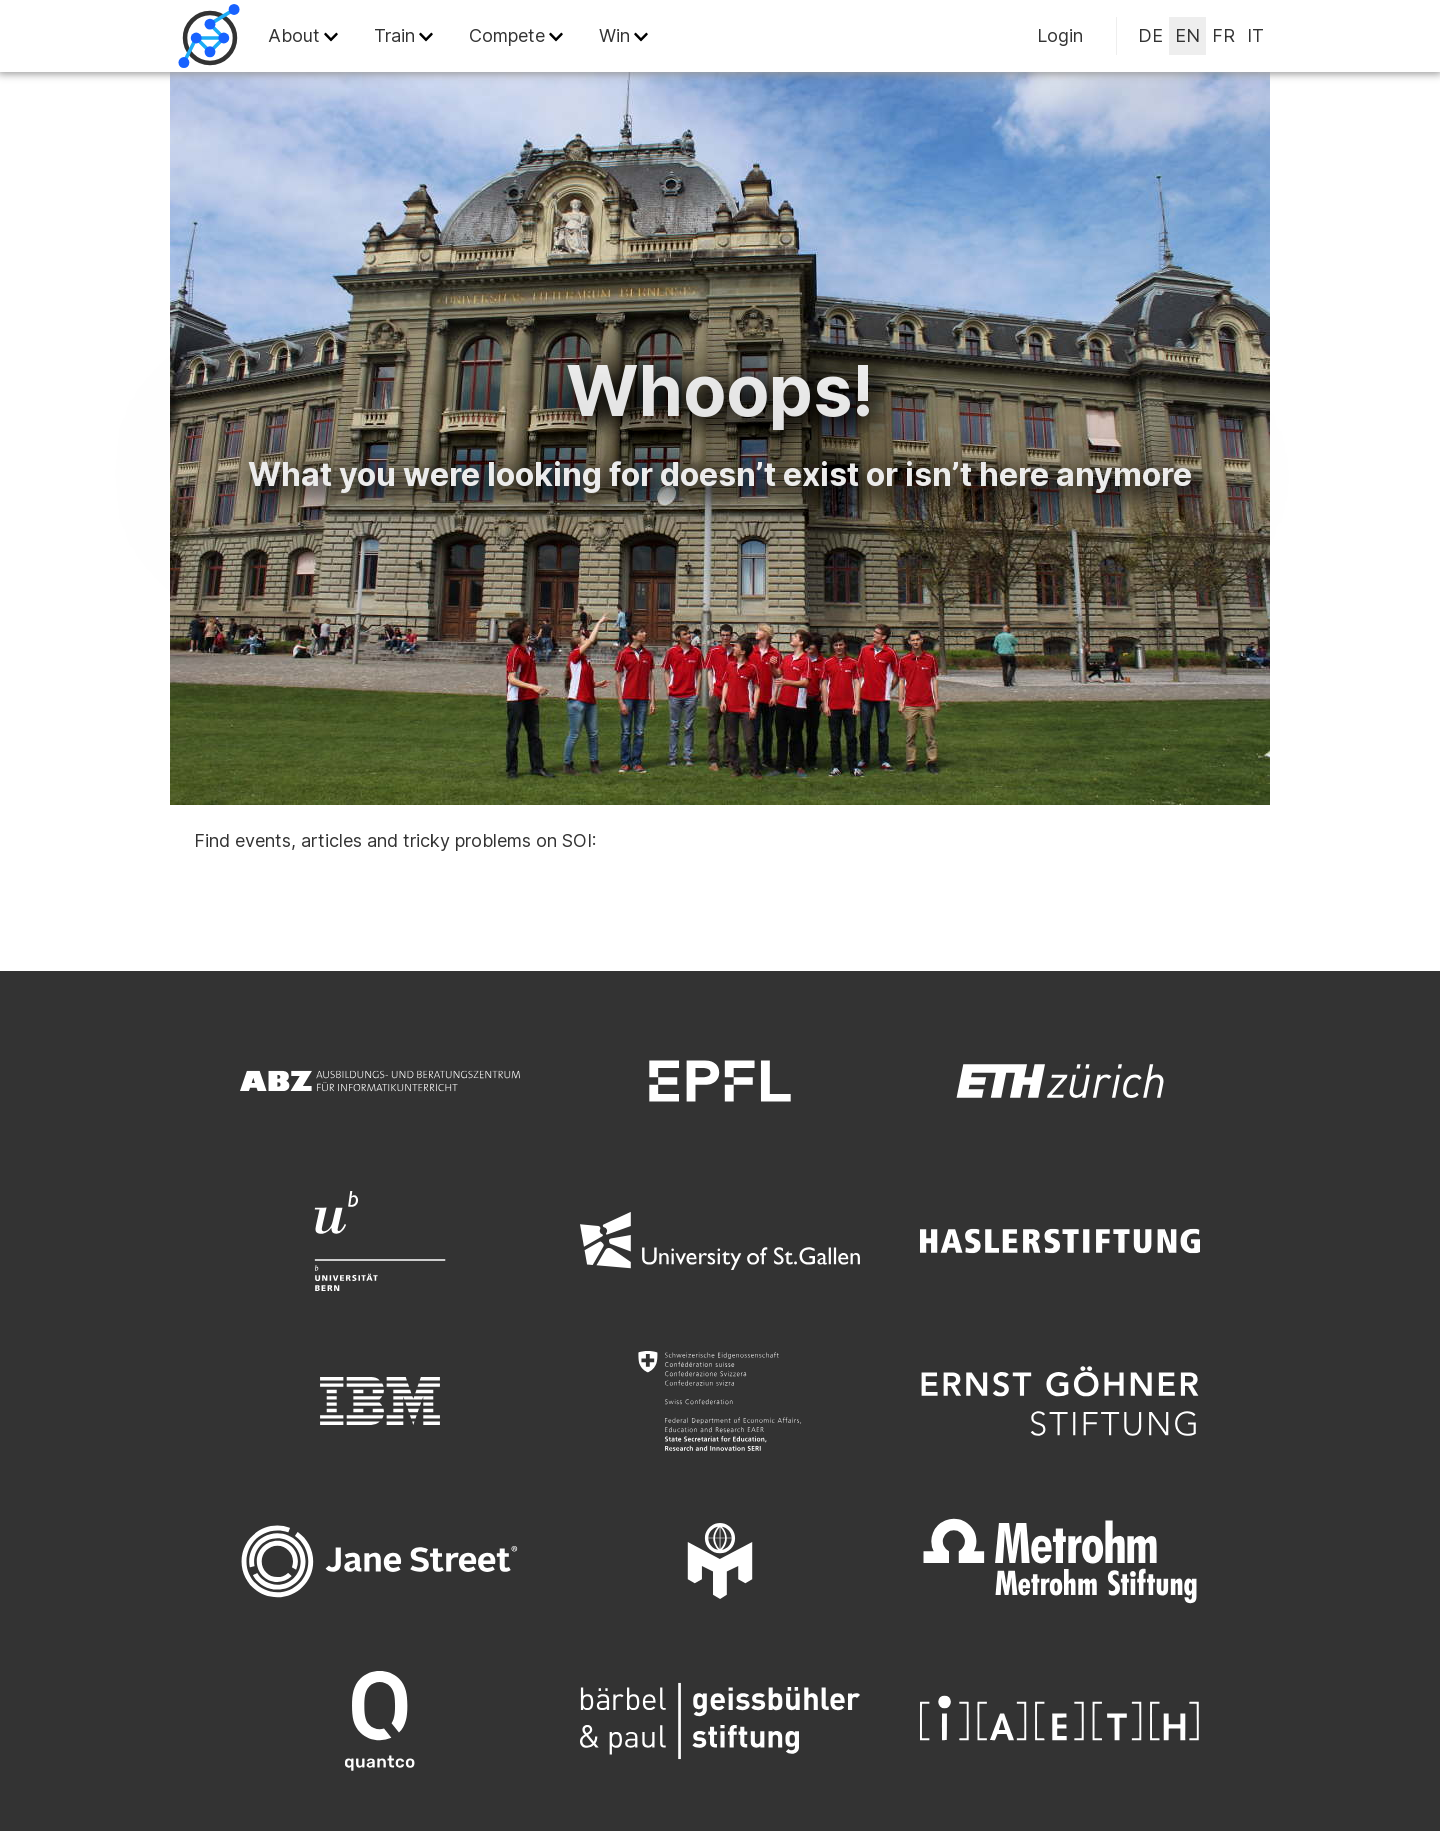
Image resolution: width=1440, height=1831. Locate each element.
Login (1060, 35)
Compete (507, 35)
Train (394, 35)
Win (614, 35)
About (294, 35)
